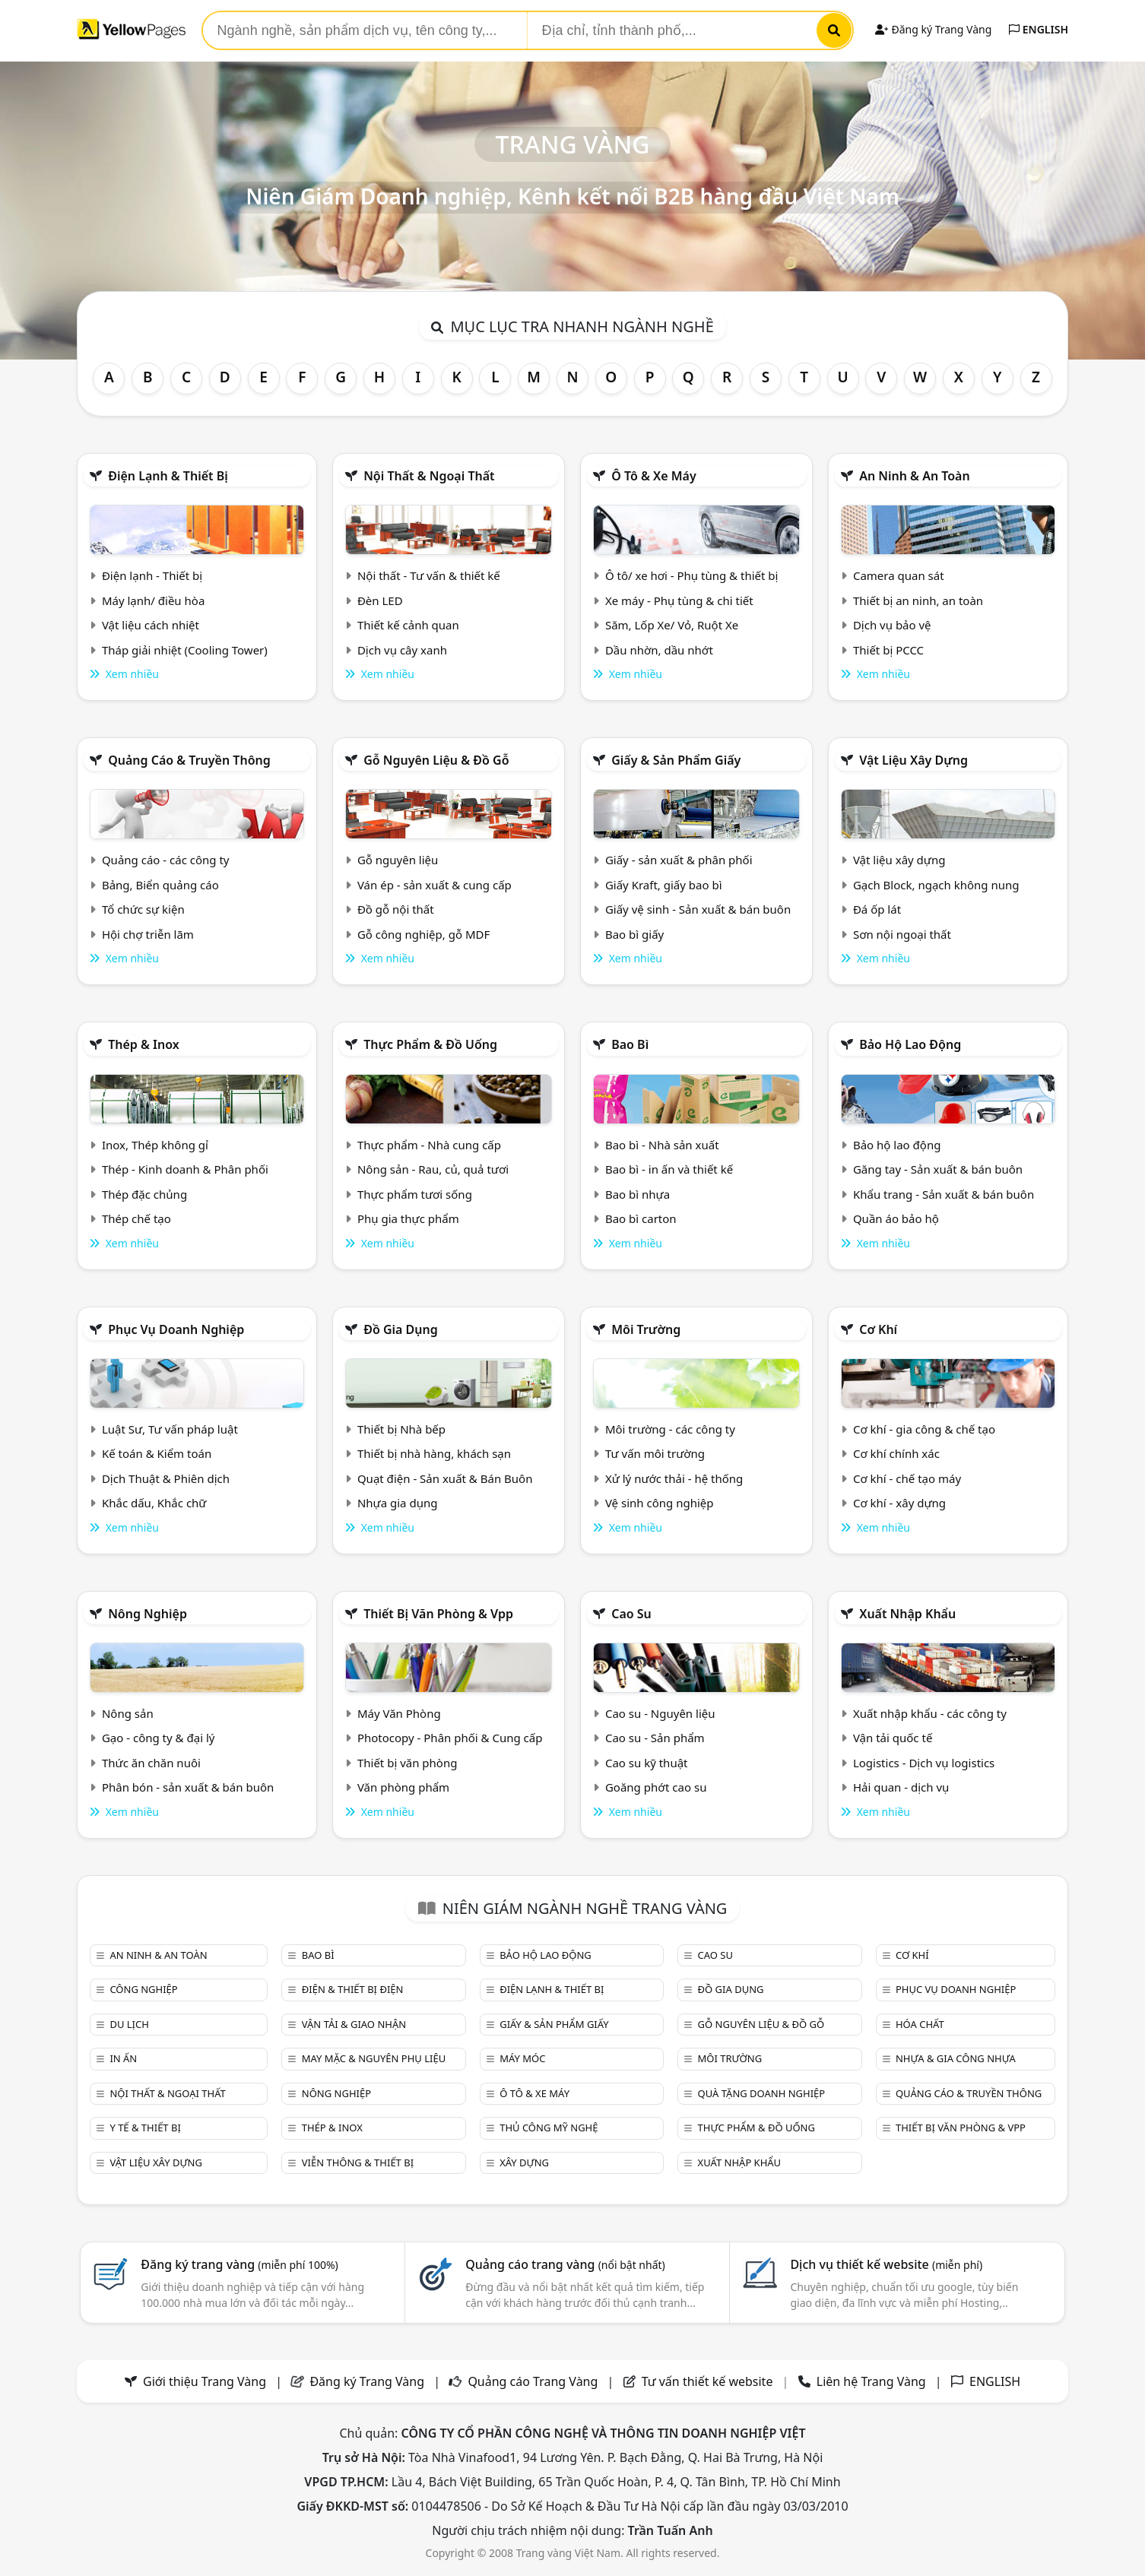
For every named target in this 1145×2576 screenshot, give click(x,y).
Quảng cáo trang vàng (564, 2264)
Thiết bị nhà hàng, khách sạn (434, 1453)
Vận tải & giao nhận (354, 2024)
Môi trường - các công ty (670, 1429)
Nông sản (128, 1713)
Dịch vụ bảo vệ (892, 624)
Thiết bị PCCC (888, 649)
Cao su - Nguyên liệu (660, 1713)
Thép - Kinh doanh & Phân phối (185, 1169)
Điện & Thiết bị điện (353, 1989)
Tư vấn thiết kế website (709, 2381)
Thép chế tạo (136, 1218)
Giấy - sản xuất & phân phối (679, 859)
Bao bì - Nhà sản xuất (662, 1144)
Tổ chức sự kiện (143, 909)
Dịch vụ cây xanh (402, 649)
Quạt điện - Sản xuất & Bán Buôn (445, 1478)
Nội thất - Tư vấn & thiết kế (428, 575)
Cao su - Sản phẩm (655, 1737)
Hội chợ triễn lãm (148, 934)
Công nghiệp (143, 1989)
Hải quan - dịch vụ (901, 1787)
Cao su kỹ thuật (646, 1762)
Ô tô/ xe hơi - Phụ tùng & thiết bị (692, 575)
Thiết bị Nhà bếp (401, 1429)
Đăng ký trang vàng (239, 2264)
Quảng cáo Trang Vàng (533, 2381)
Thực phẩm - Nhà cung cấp (429, 1144)
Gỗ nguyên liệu (397, 859)
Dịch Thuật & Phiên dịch (166, 1478)
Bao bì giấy (634, 934)
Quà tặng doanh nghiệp (762, 2093)
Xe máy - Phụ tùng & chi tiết (679, 600)
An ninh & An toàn (914, 475)
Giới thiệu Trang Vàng (204, 2381)
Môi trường (645, 1329)
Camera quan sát (898, 575)
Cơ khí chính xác (896, 1453)
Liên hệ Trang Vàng (871, 2381)
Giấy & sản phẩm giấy (676, 760)
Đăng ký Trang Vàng (933, 29)
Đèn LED (380, 600)
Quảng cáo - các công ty (166, 859)
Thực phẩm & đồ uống (430, 1044)
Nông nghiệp (147, 1613)
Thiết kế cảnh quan (408, 624)
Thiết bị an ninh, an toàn (918, 600)
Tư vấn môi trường (655, 1453)
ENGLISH (1038, 29)
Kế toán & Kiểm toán (156, 1453)
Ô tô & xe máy (653, 475)
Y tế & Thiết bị (144, 2127)
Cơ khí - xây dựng (899, 1502)
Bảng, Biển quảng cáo (160, 884)
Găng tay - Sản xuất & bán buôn (938, 1169)
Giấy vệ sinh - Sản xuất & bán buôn (698, 909)
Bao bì (630, 1044)
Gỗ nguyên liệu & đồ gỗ (436, 760)
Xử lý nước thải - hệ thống (674, 1478)
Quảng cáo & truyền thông (189, 760)
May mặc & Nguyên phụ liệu (374, 2058)
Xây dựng (524, 2162)
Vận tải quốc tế (892, 1737)
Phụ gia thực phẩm (408, 1218)
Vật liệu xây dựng (913, 760)
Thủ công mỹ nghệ (549, 2127)
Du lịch (128, 2024)
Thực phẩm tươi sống (414, 1194)
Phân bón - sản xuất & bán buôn (188, 1787)
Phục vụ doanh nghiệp (176, 1329)
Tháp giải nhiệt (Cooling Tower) (185, 649)
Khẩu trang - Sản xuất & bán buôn (943, 1194)
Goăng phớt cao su (656, 1787)
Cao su (631, 1613)
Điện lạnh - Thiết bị (152, 575)
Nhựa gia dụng (397, 1502)
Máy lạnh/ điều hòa (153, 600)
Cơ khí (878, 1329)
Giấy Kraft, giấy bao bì (663, 884)
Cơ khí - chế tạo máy (907, 1478)
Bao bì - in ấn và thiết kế (669, 1169)
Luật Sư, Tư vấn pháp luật (170, 1429)
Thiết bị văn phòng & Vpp (438, 1613)
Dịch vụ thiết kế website (886, 2264)
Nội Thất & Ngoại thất (428, 475)
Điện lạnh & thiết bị (168, 475)
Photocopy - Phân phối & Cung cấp (450, 1737)
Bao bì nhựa (637, 1194)
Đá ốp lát (877, 909)
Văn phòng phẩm (403, 1787)
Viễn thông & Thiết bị (358, 2162)
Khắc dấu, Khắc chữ (154, 1502)
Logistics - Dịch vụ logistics (923, 1762)
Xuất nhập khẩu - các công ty (930, 1713)
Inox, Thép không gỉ (155, 1144)
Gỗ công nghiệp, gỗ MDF (423, 934)
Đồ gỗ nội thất (395, 909)
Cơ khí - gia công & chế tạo (924, 1429)
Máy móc (522, 2058)
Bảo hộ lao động (910, 1044)
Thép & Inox (143, 1044)
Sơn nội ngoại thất (902, 934)
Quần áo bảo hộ (896, 1218)
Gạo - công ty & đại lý (158, 1737)
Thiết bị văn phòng (407, 1762)
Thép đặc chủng (144, 1194)
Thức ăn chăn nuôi (151, 1762)
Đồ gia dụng (400, 1329)
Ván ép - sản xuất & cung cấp (434, 884)
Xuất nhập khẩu (907, 1613)
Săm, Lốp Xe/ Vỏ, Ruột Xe (671, 624)
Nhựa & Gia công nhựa (956, 2058)
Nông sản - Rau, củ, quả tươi (433, 1169)
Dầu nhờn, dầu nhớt (659, 649)
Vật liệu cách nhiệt (150, 624)
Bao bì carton (641, 1218)
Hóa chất (920, 2024)
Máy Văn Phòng (399, 1713)
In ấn (123, 2058)
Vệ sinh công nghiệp (659, 1502)
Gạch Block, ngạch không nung (936, 884)
